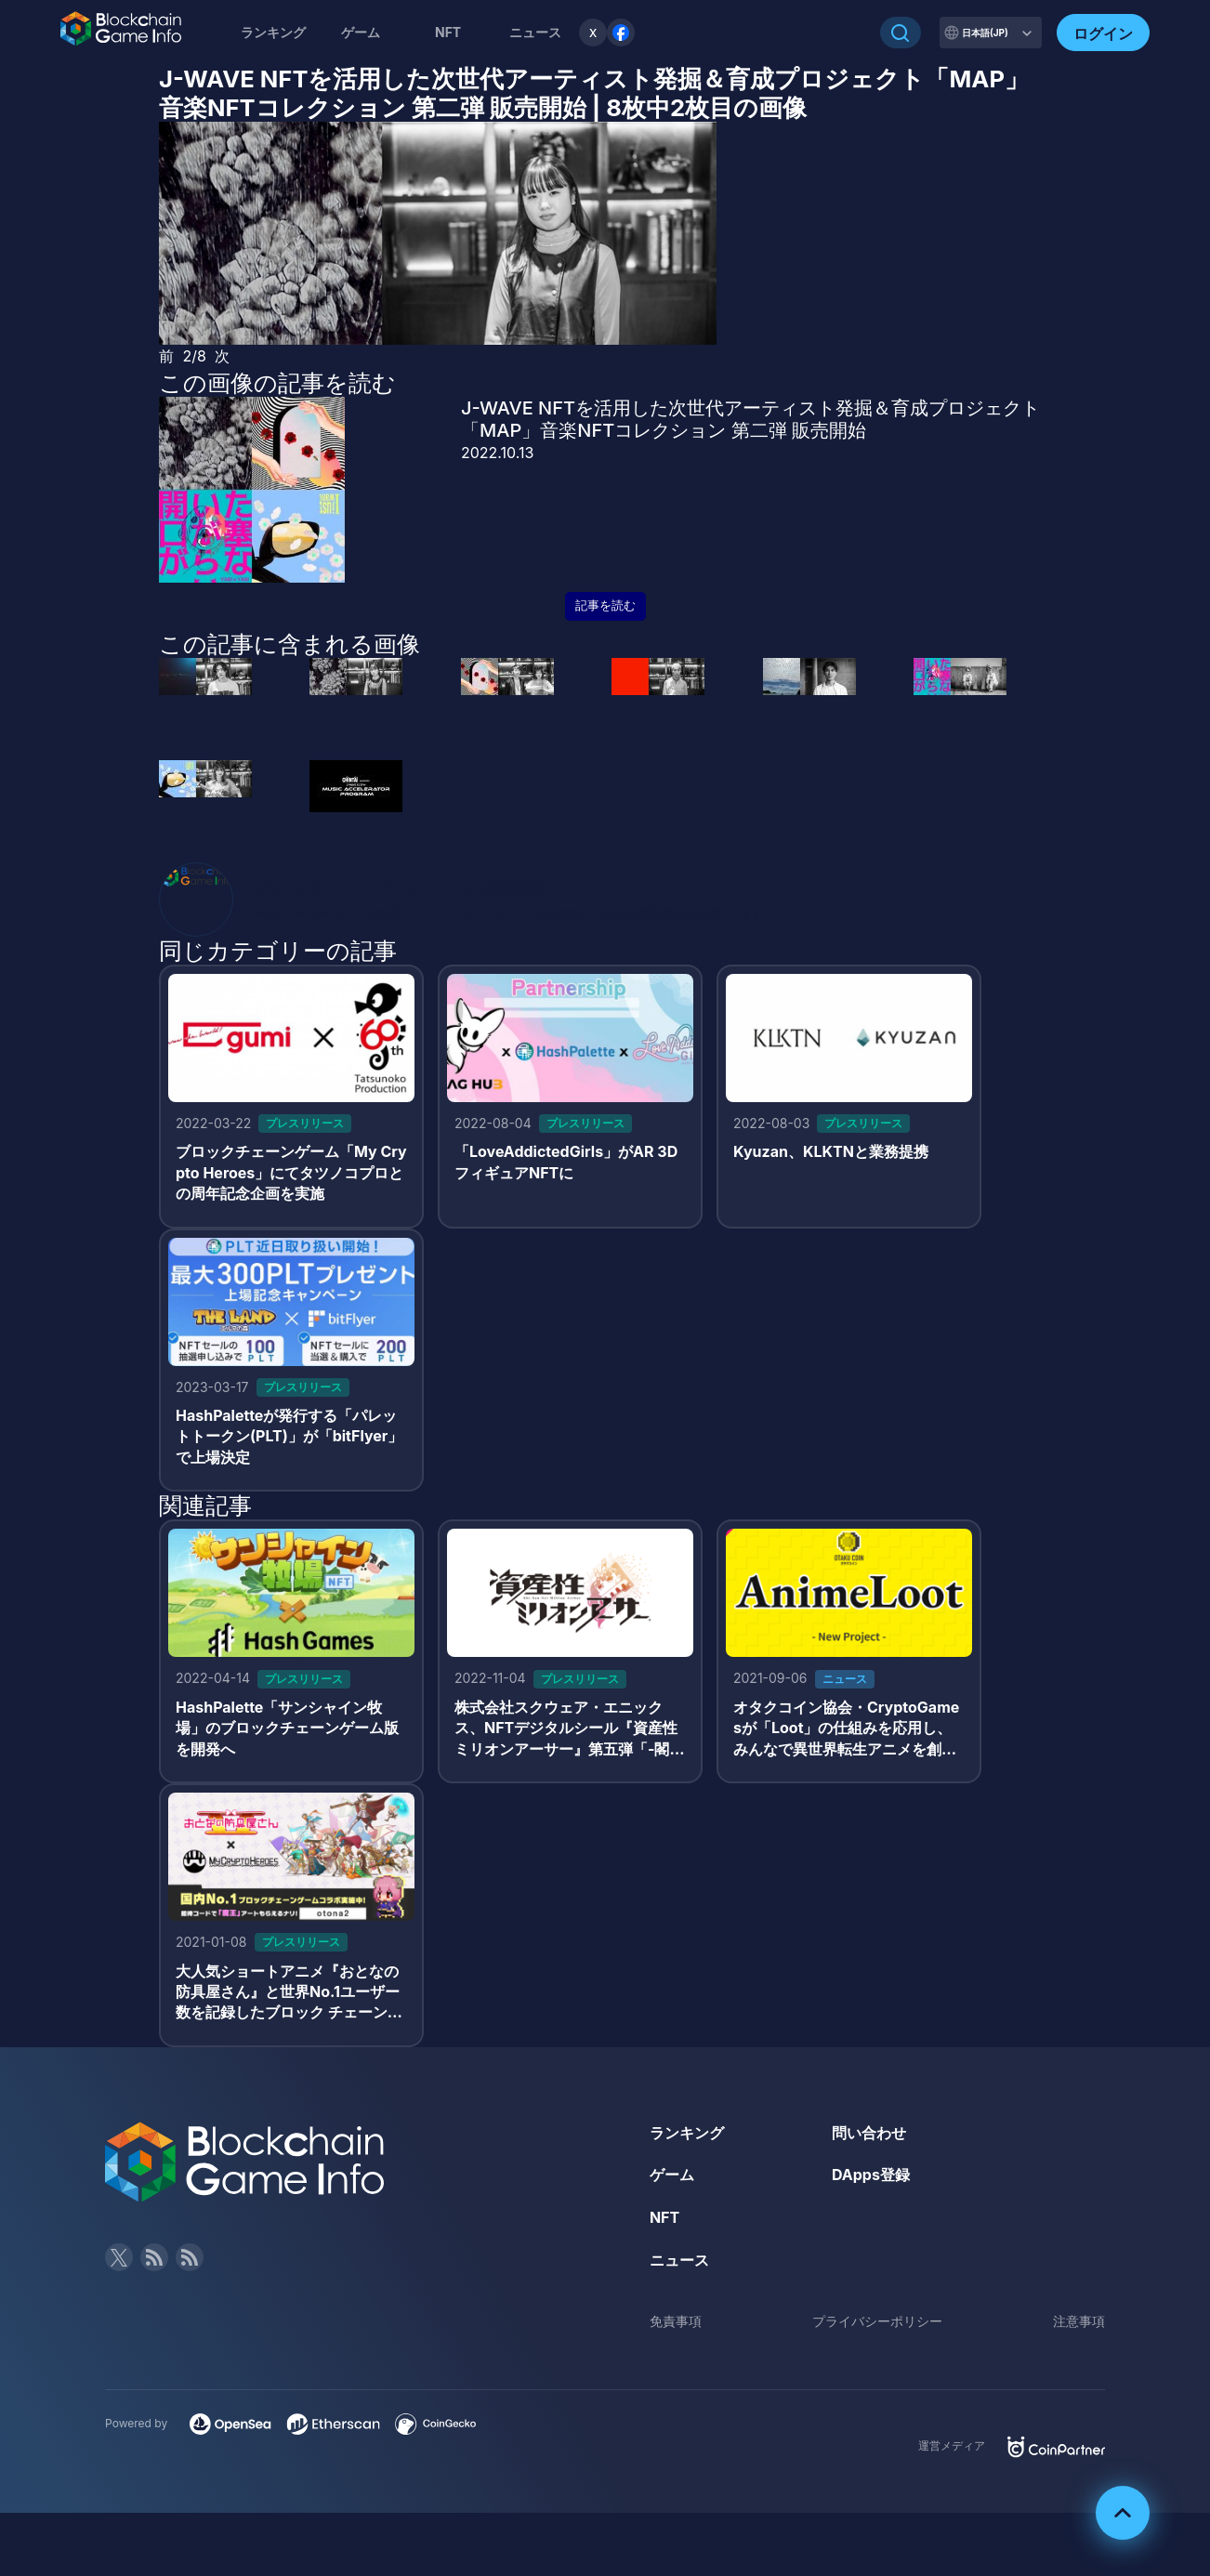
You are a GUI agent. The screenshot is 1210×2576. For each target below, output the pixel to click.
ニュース (679, 2260)
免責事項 (676, 2321)
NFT (448, 32)
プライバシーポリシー (877, 2321)
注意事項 (1079, 2321)
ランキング (273, 32)
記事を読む (605, 605)
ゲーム (360, 32)
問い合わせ (869, 2132)
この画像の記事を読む (277, 383)
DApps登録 (871, 2174)
